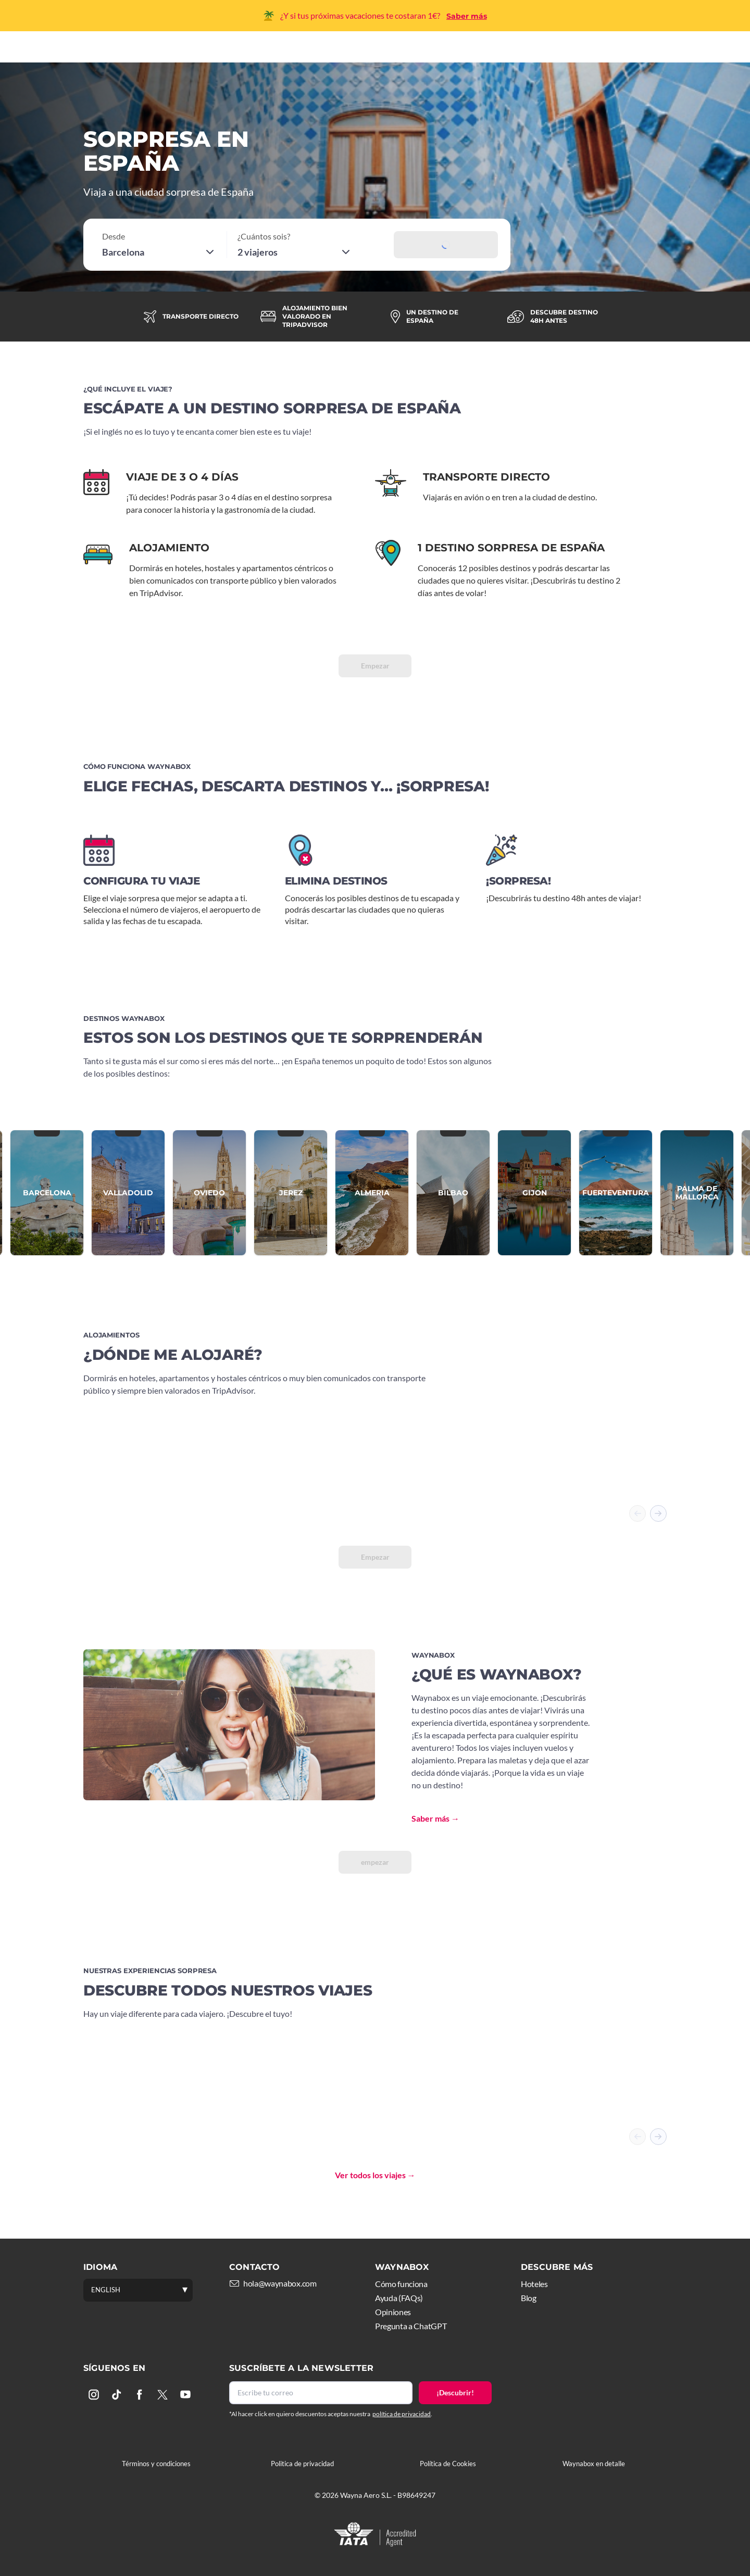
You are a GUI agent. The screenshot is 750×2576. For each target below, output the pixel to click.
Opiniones (393, 2312)
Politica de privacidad (302, 2463)
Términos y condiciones (156, 2463)
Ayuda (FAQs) (399, 2298)
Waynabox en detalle (593, 2463)
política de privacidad (401, 2414)
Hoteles (380, 51)
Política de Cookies (448, 2463)
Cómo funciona (310, 51)
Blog (528, 2298)
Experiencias (444, 51)
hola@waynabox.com (280, 2283)
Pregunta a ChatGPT (410, 2326)
